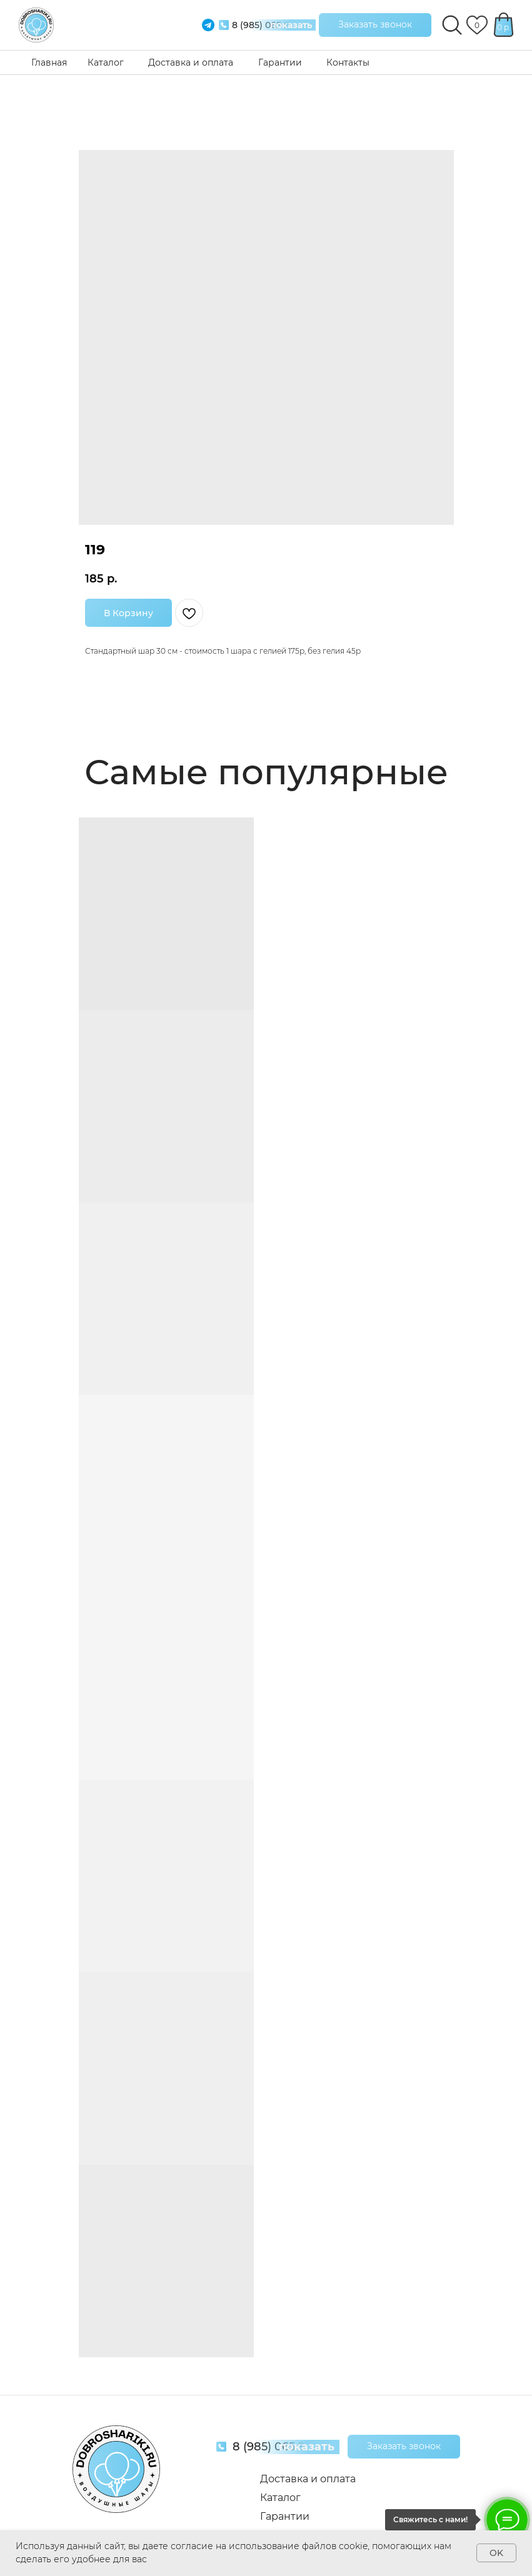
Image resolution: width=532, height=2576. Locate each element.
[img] (36, 24)
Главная (49, 62)
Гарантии (280, 62)
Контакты (347, 62)
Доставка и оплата (190, 62)
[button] (375, 25)
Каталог (106, 62)
